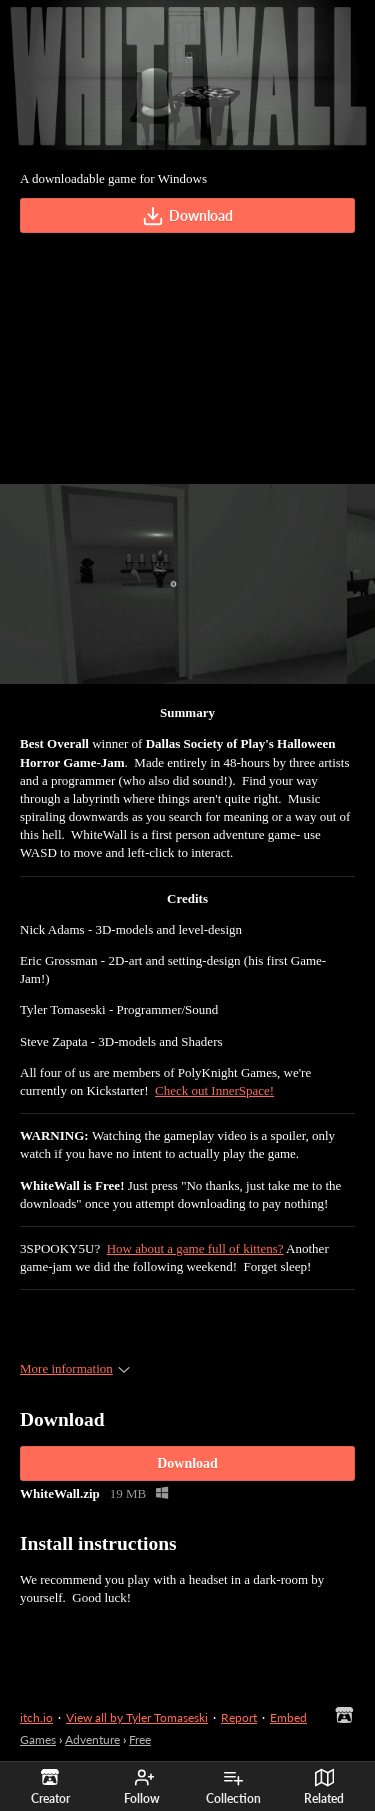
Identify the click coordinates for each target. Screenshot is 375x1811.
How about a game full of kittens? (195, 1248)
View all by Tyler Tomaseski (137, 1717)
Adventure (92, 1739)
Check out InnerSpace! (214, 1090)
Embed (288, 1717)
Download (187, 216)
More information (75, 1368)
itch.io (36, 1717)
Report (239, 1717)
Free (140, 1739)
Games (38, 1739)
